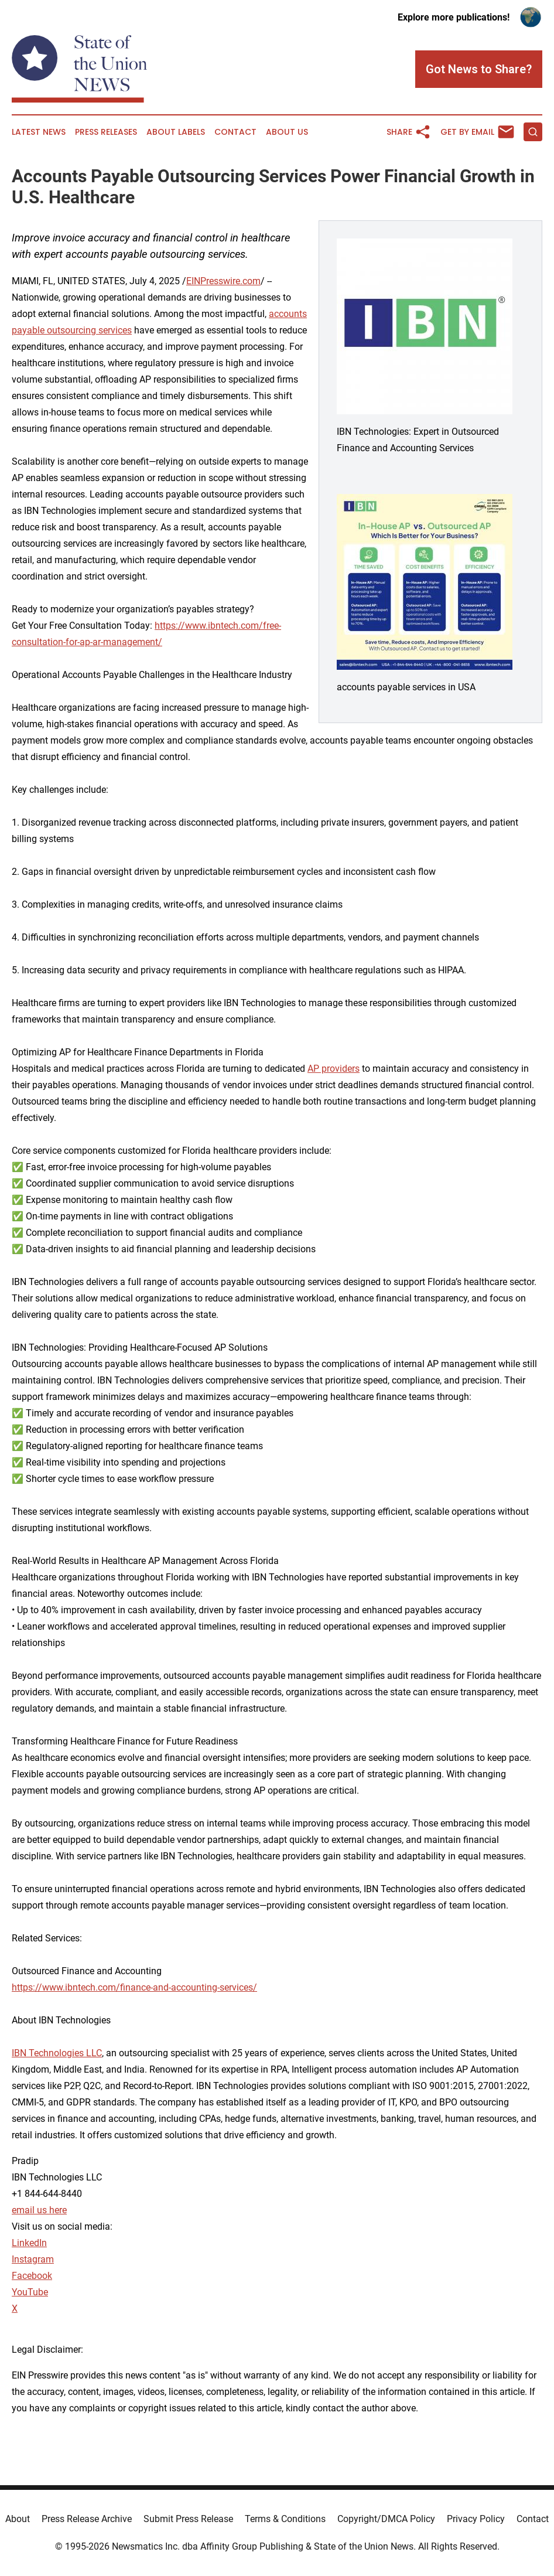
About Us (287, 132)
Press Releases (106, 132)
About (17, 2518)
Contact (235, 132)
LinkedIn (29, 2242)
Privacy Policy (476, 2518)
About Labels (175, 132)
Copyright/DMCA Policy (386, 2518)
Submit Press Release (188, 2518)
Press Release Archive (87, 2518)
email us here (39, 2210)
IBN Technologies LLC (57, 2053)
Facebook (32, 2275)
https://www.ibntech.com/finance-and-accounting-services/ (134, 1987)
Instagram (33, 2259)
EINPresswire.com (223, 281)
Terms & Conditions (285, 2518)
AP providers (333, 1068)
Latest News (39, 132)
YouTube (30, 2292)
